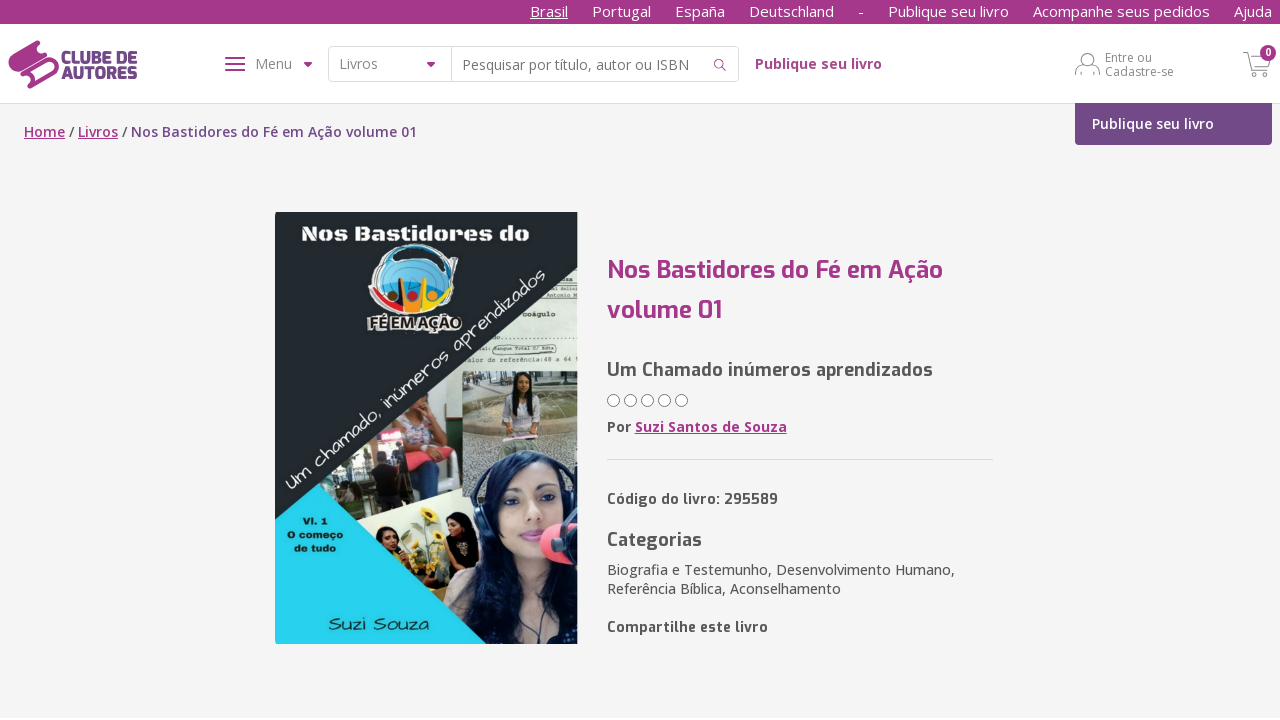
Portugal (621, 11)
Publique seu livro (948, 11)
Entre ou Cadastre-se (1139, 64)
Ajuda (1253, 11)
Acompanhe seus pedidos (1121, 11)
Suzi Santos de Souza (711, 426)
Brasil (549, 11)
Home (44, 131)
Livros (98, 131)
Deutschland (791, 11)
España (700, 11)
